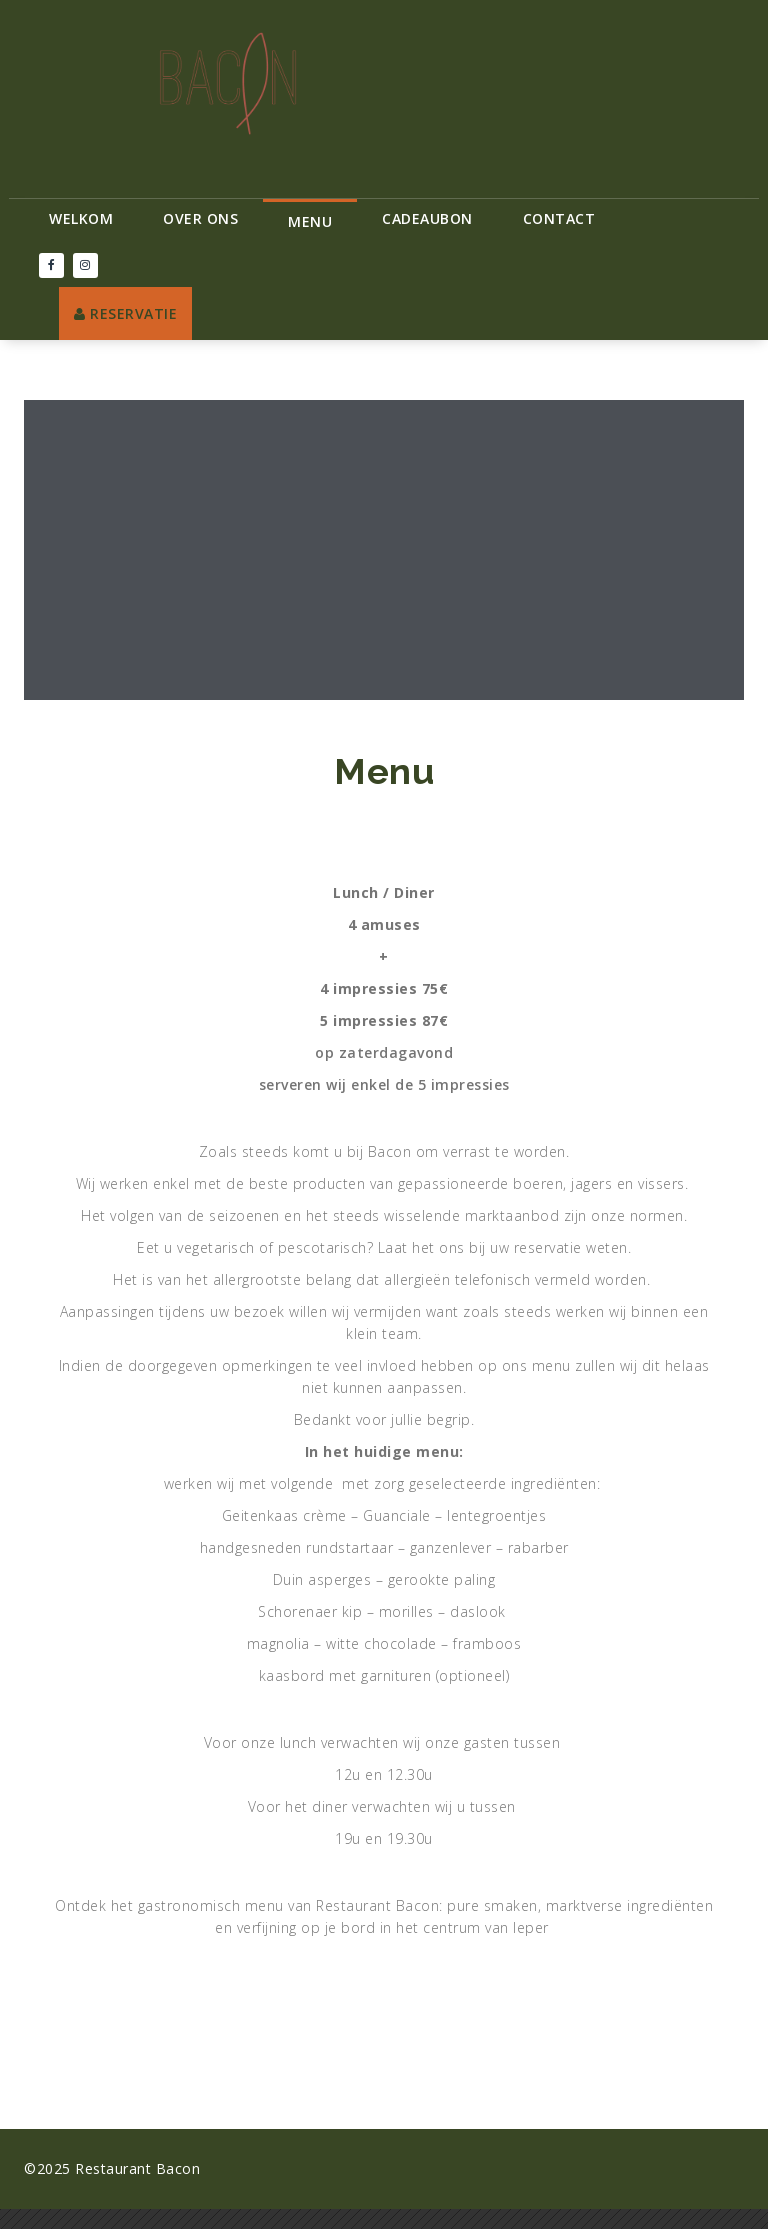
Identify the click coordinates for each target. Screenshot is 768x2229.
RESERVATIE (125, 313)
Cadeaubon (427, 218)
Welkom (81, 218)
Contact (559, 218)
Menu (310, 221)
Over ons (200, 218)
